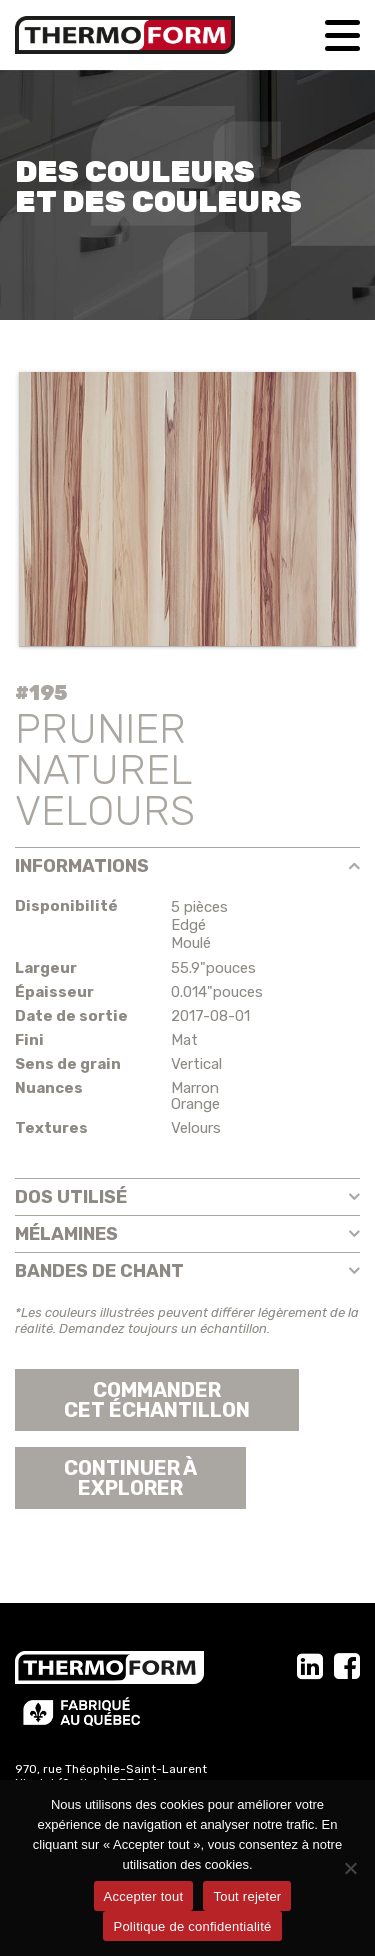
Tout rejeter (247, 1896)
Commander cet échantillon (157, 1400)
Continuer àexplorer (130, 1478)
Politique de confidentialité (192, 1926)
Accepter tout (144, 1896)
